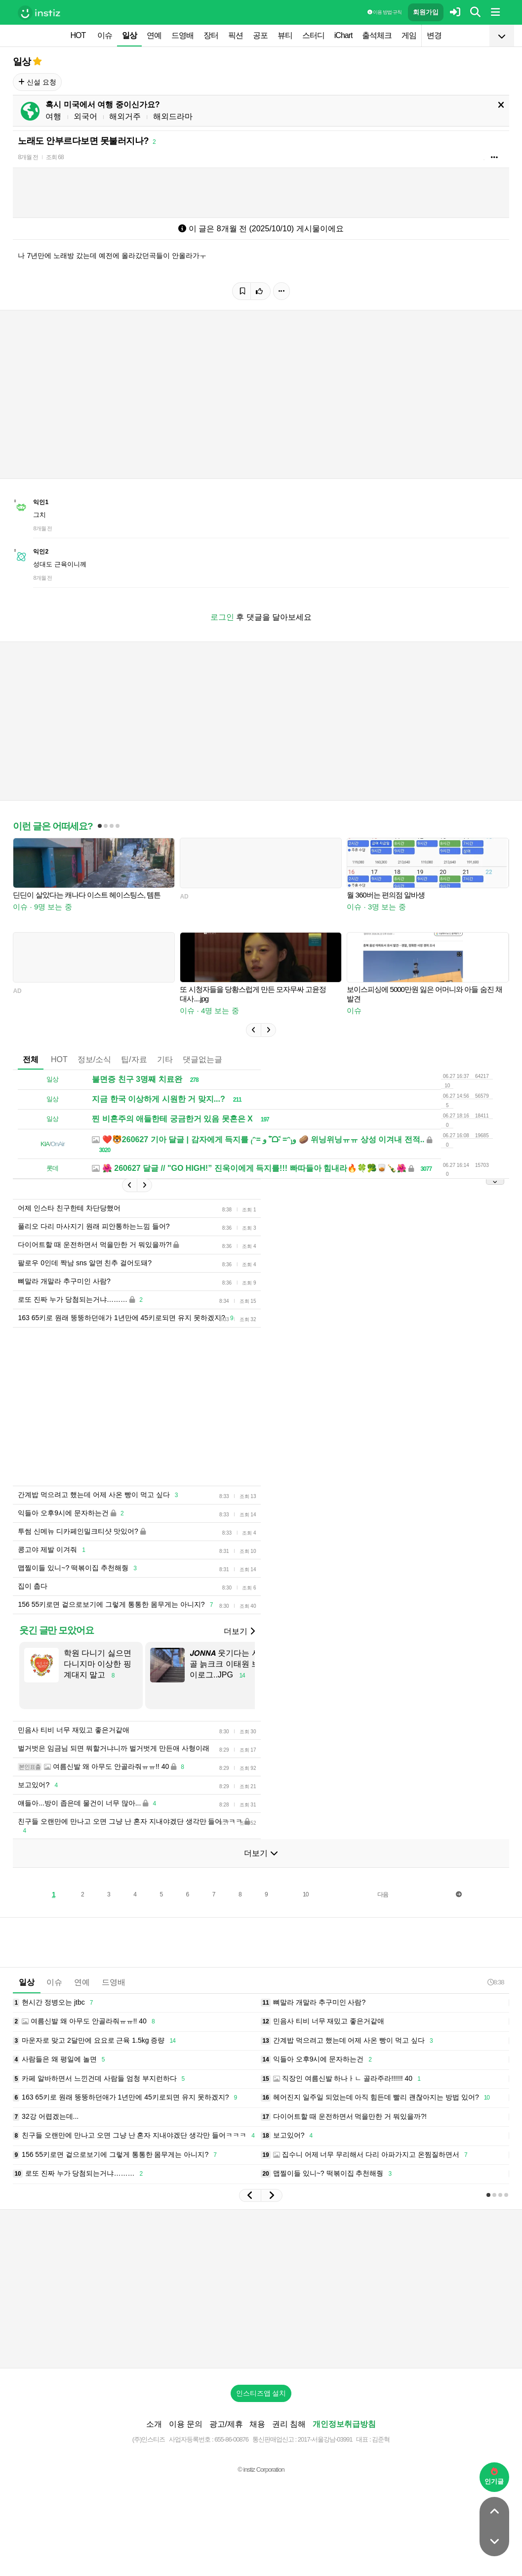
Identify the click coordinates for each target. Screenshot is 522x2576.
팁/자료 (134, 1059)
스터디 (313, 35)
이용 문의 (185, 2424)
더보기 (239, 1631)
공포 (260, 35)
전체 (31, 1059)
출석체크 (377, 35)
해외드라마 (173, 116)
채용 (257, 2424)
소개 (154, 2424)
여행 (53, 116)
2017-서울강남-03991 (325, 2439)
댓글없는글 (202, 1059)
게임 (409, 35)
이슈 (104, 35)
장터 (210, 35)
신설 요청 (37, 82)
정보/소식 (94, 1059)
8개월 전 (28, 157)
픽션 (235, 35)
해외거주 (125, 116)
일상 (129, 35)
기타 (165, 1059)
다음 (382, 1894)
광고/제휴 (226, 2424)
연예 (154, 35)
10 (305, 1894)
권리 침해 (289, 2424)
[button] (253, 1030)
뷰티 (285, 35)
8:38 (495, 1982)
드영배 (182, 35)
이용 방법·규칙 (384, 12)
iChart (343, 35)
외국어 (85, 116)
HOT (78, 35)
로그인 (222, 617)
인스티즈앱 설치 (261, 2393)
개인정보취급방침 (344, 2424)
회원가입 (426, 12)
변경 (434, 35)
